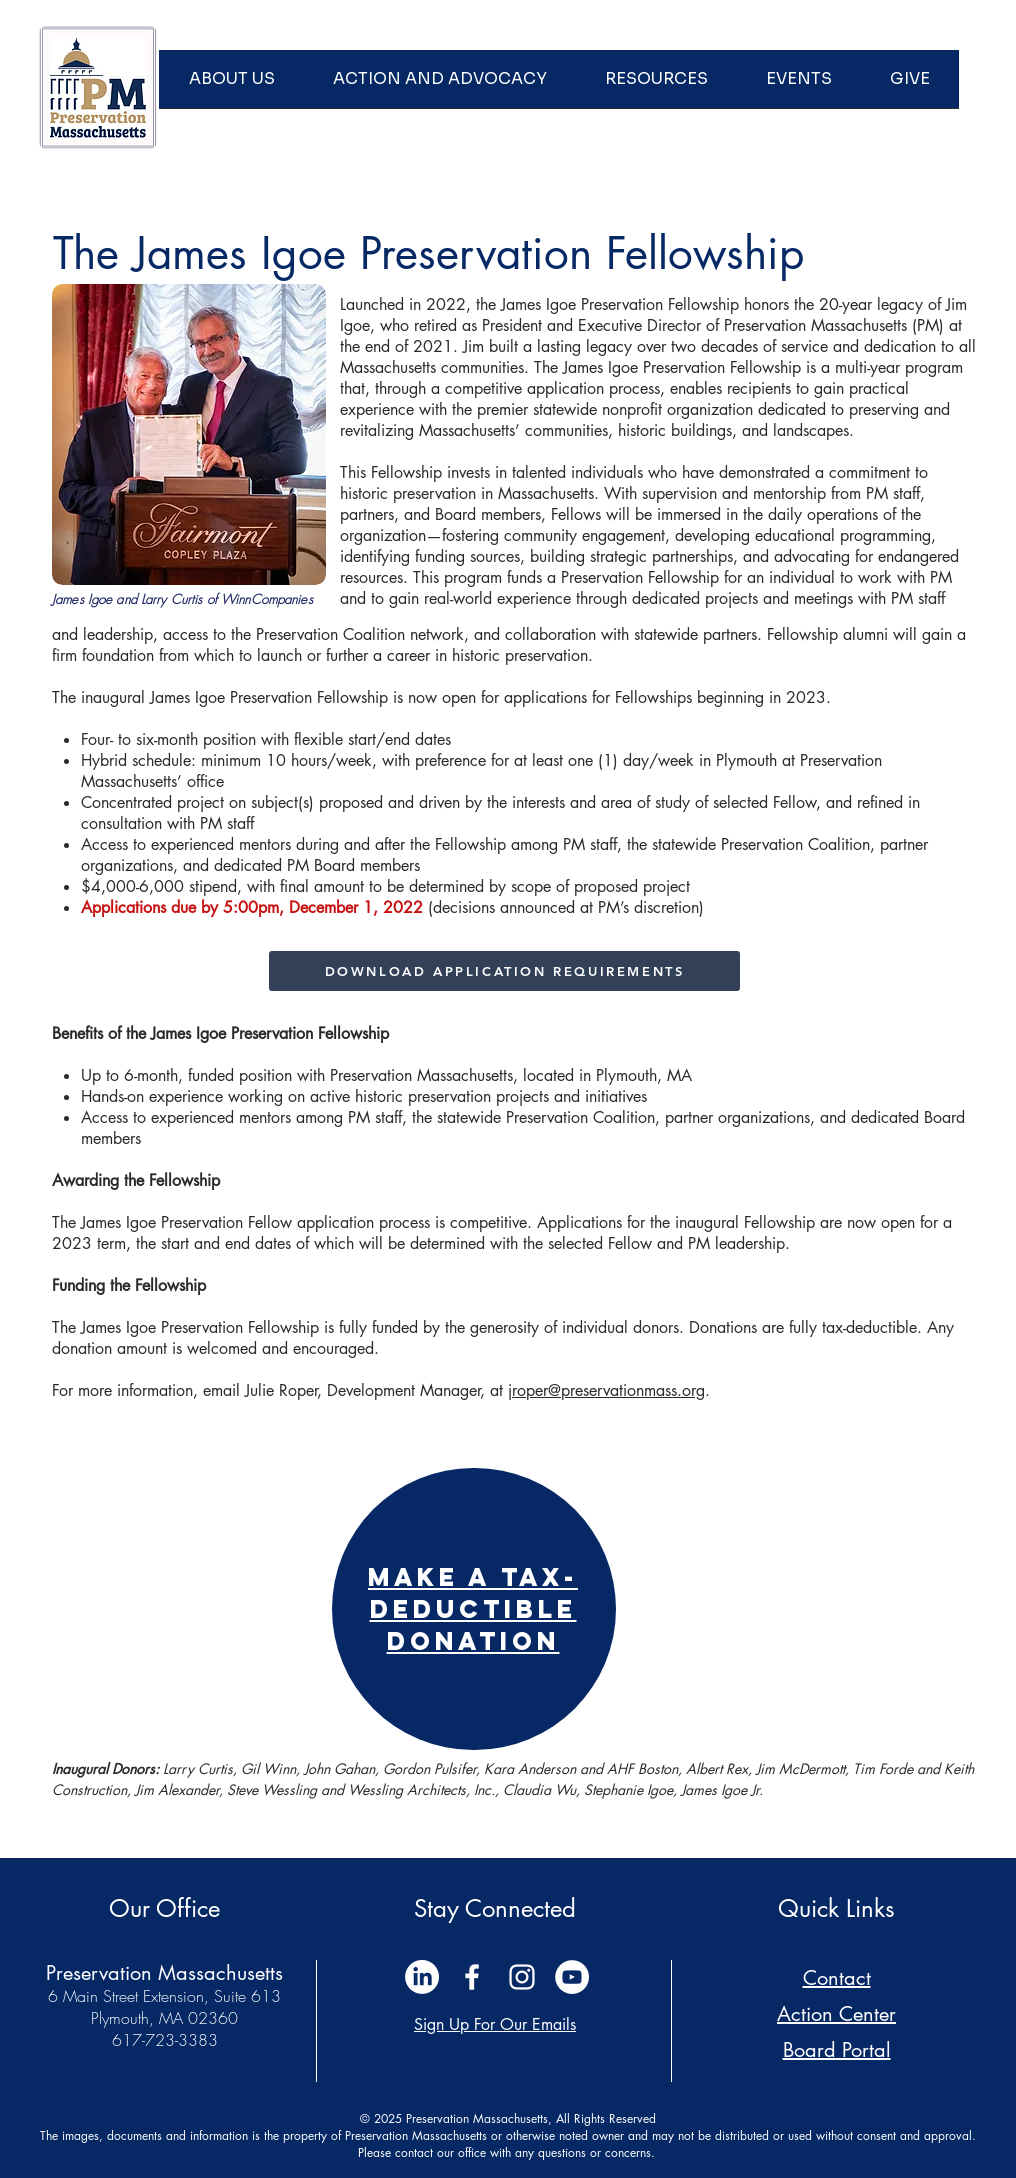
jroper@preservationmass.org (606, 1390)
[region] (474, 1609)
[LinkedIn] (422, 1977)
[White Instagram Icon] (522, 1977)
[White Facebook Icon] (472, 1977)
